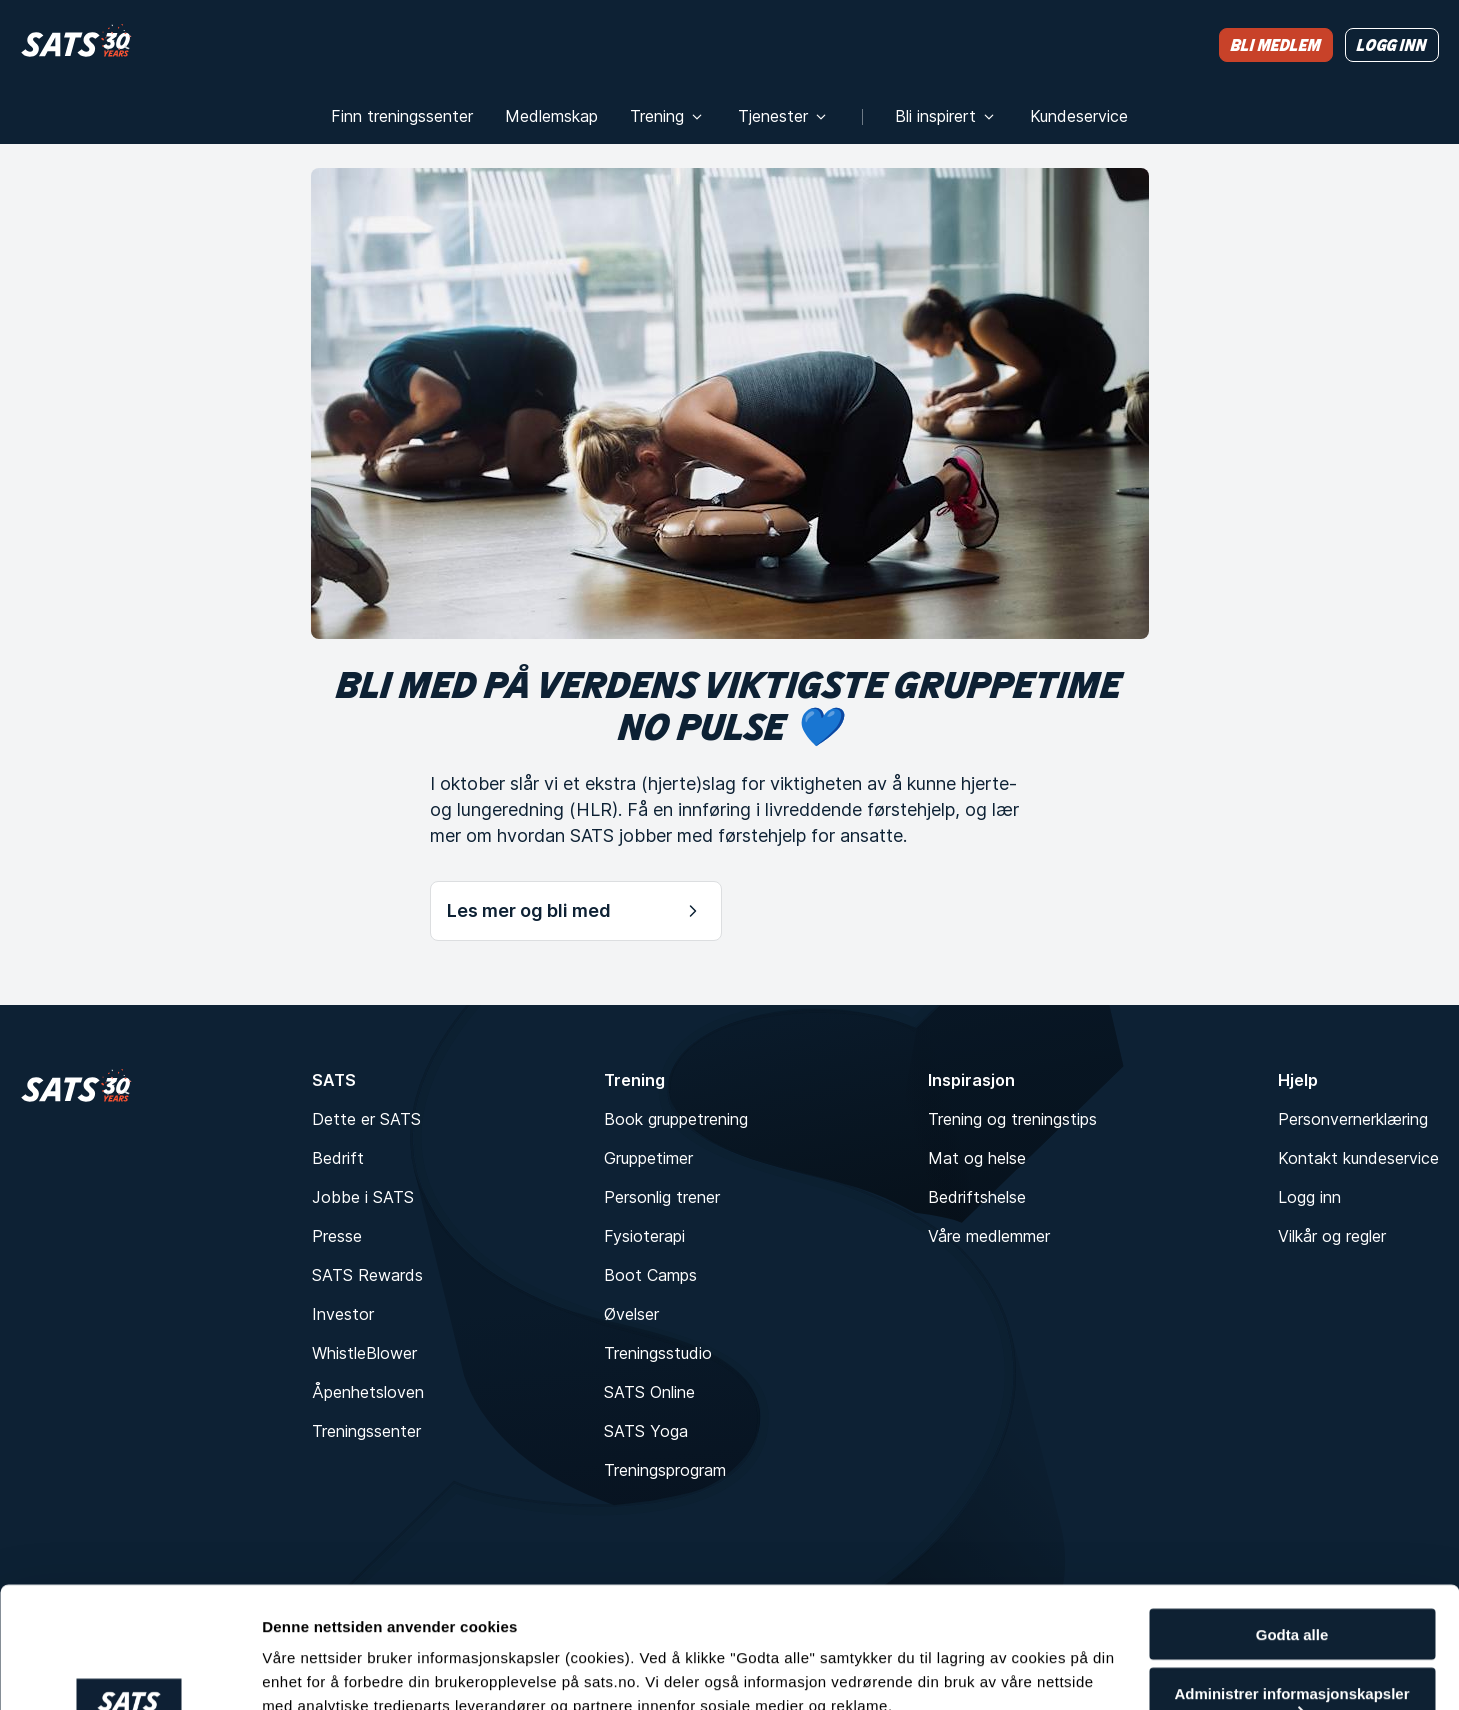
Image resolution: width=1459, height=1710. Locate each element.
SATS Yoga (646, 1431)
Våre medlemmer (989, 1236)
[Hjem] (76, 44)
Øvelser (631, 1314)
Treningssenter (366, 1431)
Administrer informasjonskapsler (1291, 1593)
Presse (337, 1236)
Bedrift (338, 1158)
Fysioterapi (644, 1236)
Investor (343, 1314)
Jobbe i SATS (363, 1197)
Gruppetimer (648, 1158)
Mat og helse (977, 1158)
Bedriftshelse (977, 1197)
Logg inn (1309, 1197)
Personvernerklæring (1353, 1119)
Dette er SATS (366, 1119)
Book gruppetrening (676, 1119)
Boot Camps (650, 1275)
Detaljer (290, 1652)
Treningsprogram (665, 1470)
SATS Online (649, 1392)
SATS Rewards (367, 1275)
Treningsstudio (658, 1353)
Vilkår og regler (1332, 1236)
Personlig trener (662, 1197)
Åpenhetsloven (368, 1392)
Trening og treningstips (1012, 1119)
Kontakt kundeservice (1358, 1158)
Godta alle (1292, 1526)
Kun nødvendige (1292, 1660)
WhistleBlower (364, 1353)
